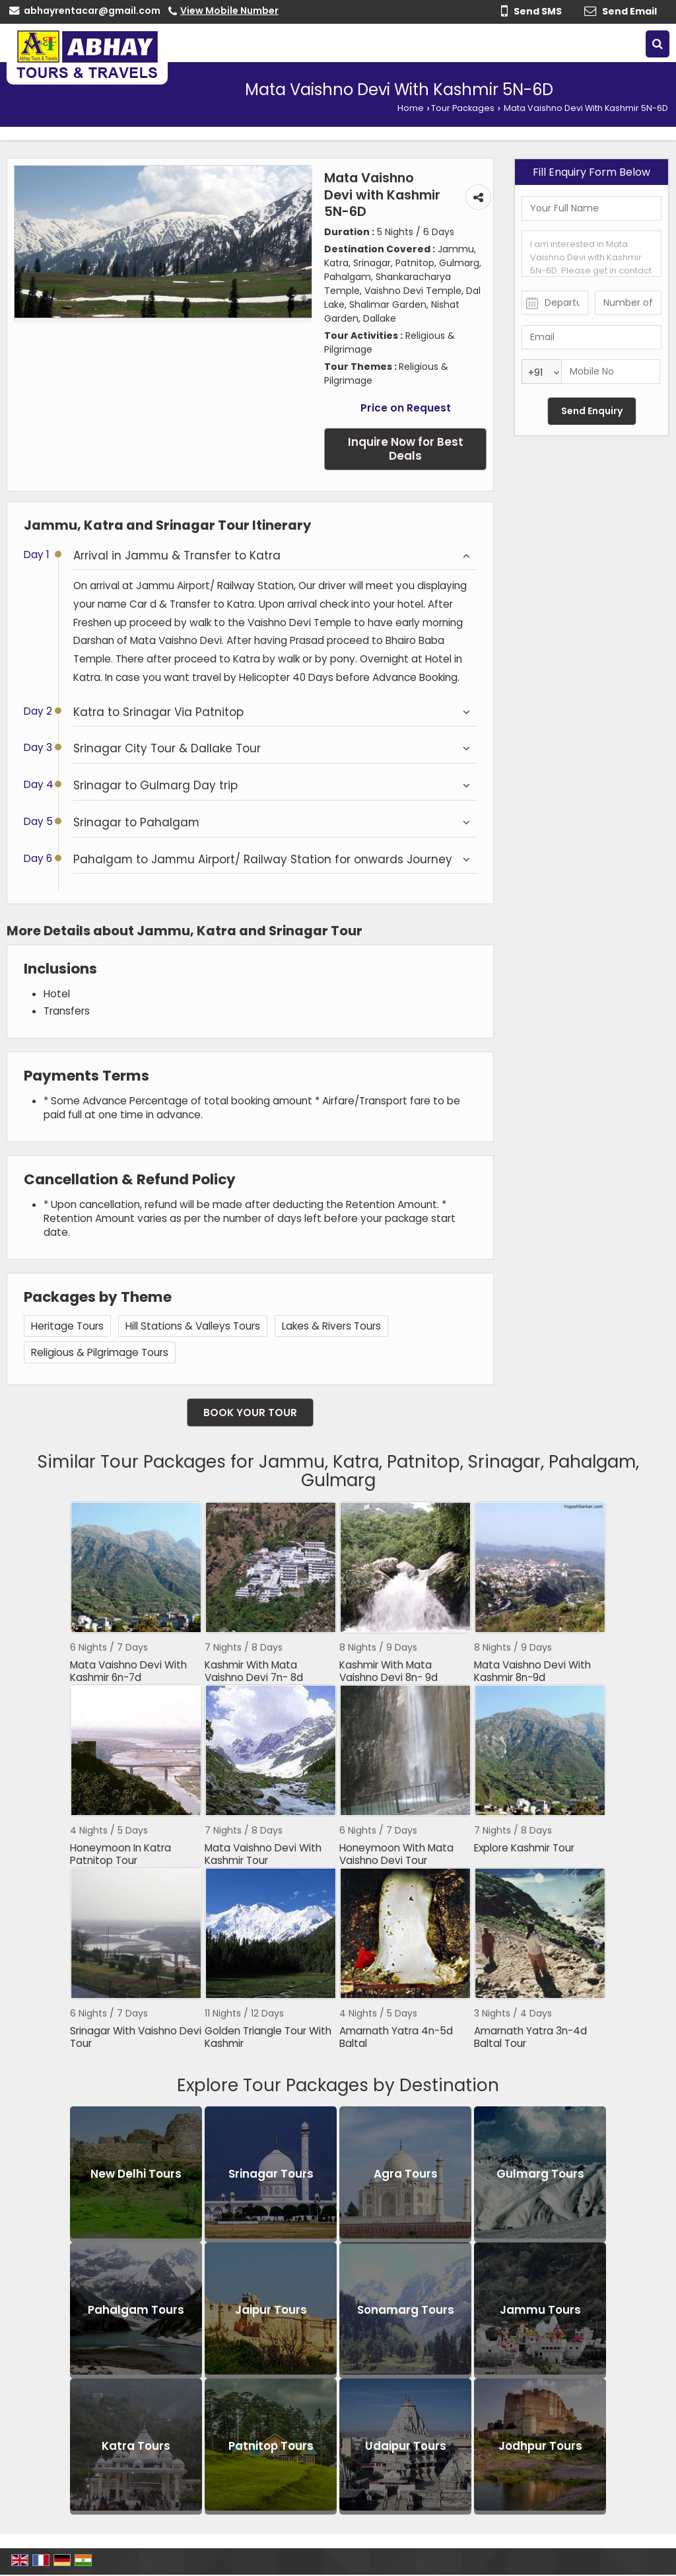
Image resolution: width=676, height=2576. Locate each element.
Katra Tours (136, 2446)
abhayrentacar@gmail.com (92, 10)
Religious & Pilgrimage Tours (99, 1352)
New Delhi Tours (136, 2174)
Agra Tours (406, 2174)
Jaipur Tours (271, 2310)
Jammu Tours (540, 2310)
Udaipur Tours (405, 2446)
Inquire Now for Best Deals (405, 449)
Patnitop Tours (271, 2446)
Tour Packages (462, 108)
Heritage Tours (67, 1326)
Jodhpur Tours (540, 2446)
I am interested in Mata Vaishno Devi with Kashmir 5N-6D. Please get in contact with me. (591, 254)
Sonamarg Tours (405, 2310)
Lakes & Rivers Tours (331, 1326)
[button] (229, 10)
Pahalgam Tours (136, 2310)
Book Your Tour (250, 1412)
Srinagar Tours (271, 2174)
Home (410, 108)
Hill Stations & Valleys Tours (192, 1326)
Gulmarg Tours (540, 2174)
